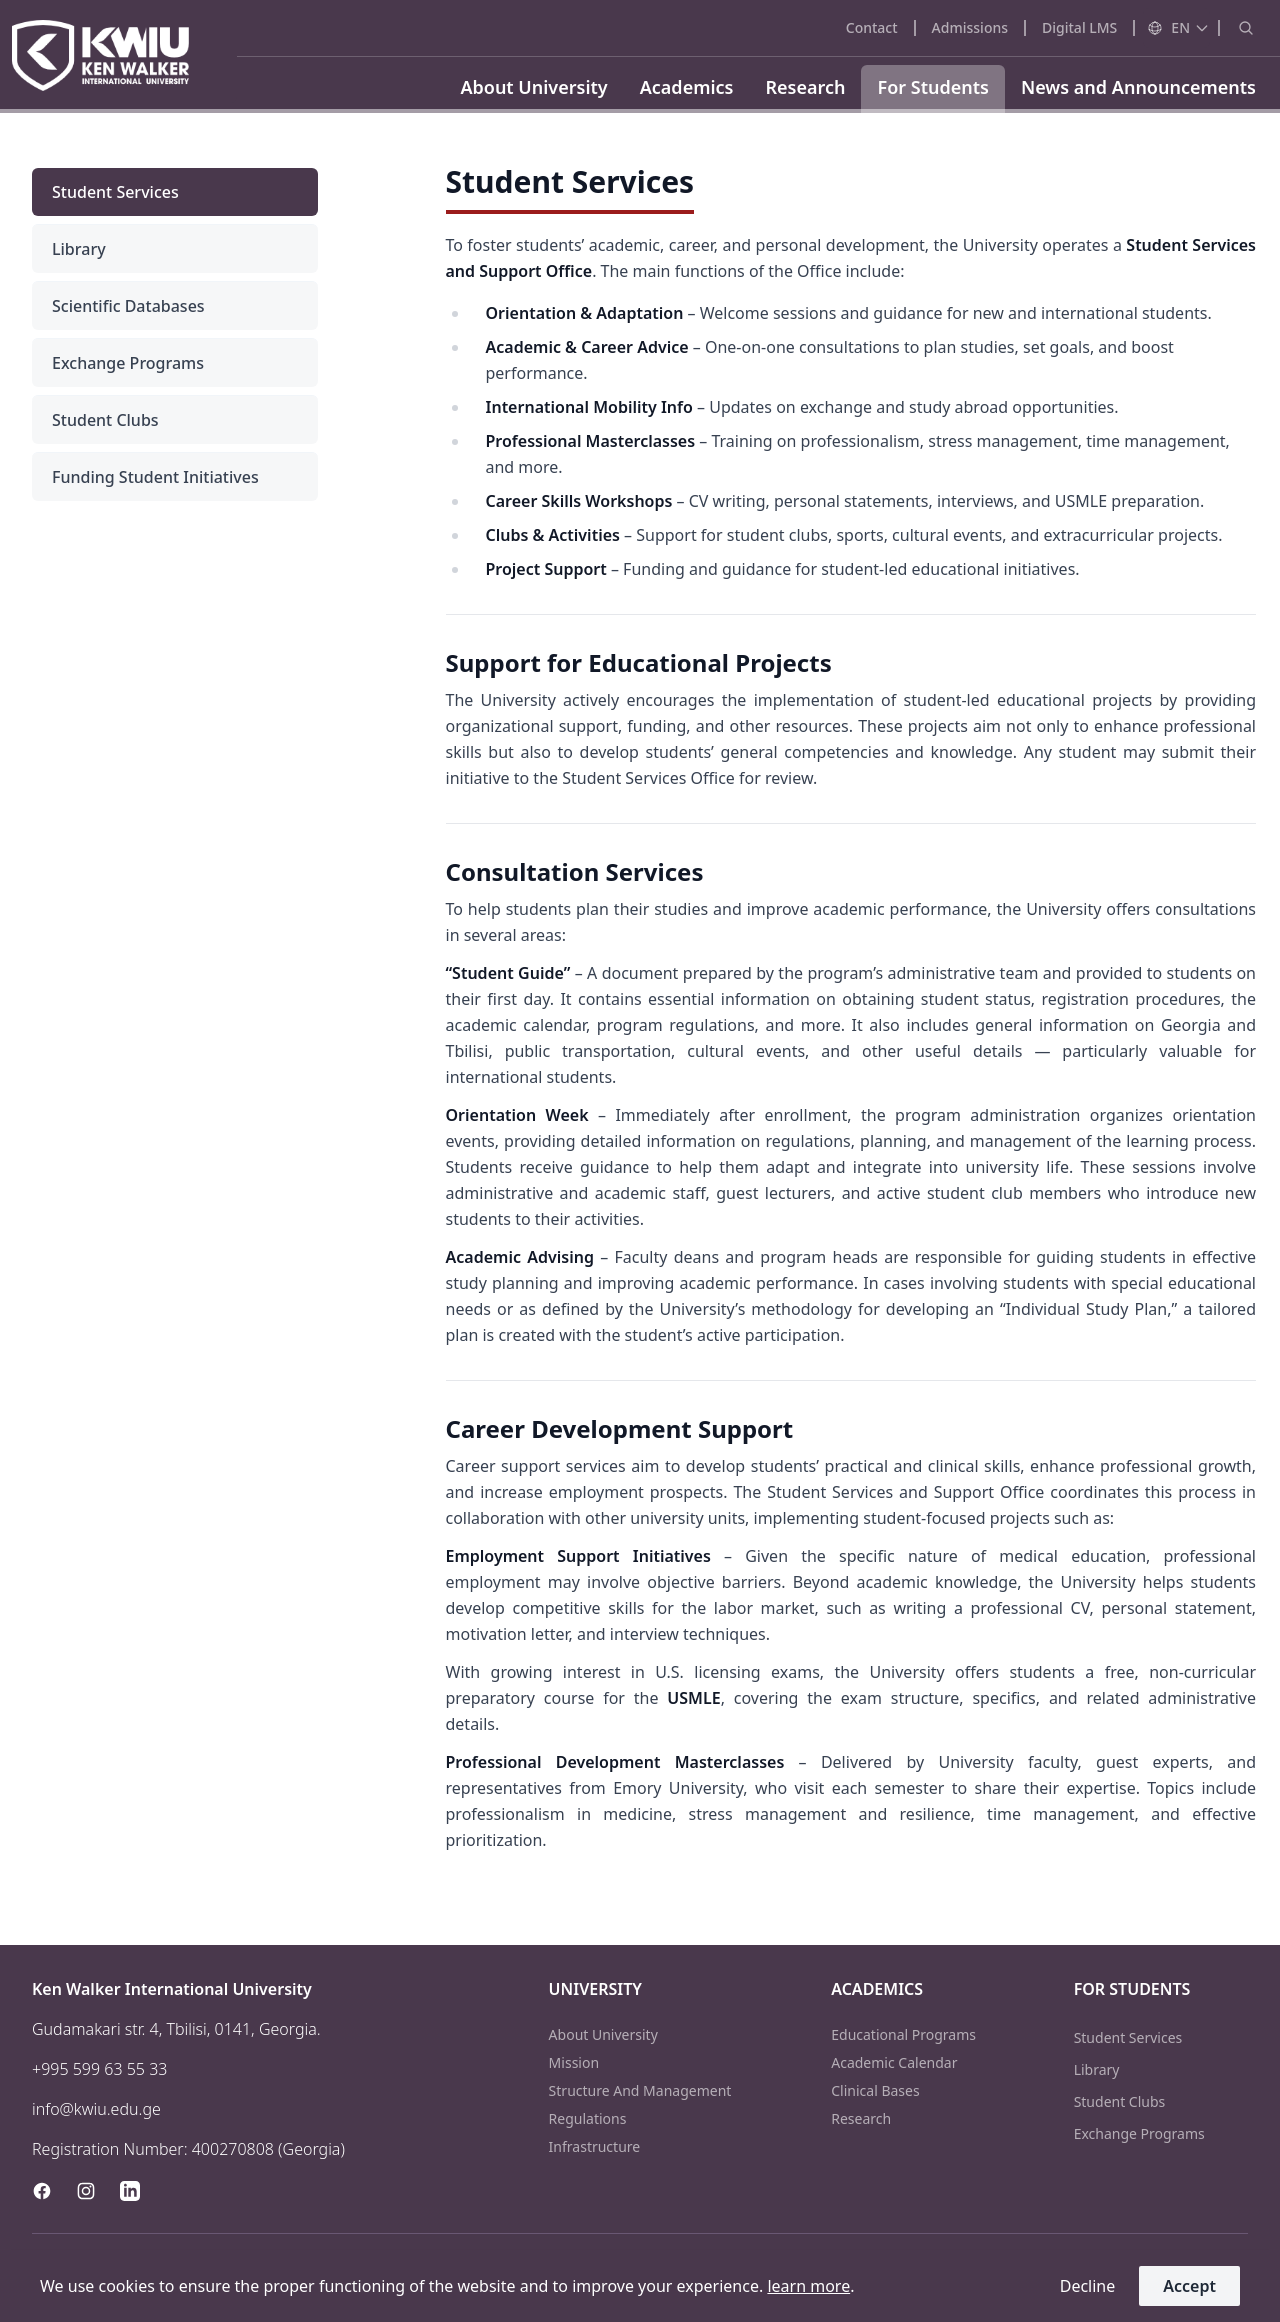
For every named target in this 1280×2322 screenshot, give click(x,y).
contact (872, 27)
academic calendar (894, 2062)
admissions (970, 27)
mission (574, 2062)
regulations (588, 2118)
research (861, 2118)
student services (1128, 2037)
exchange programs (1139, 2133)
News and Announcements (1138, 87)
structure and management (640, 2090)
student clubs (1120, 2101)
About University (533, 87)
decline (1088, 2286)
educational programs (903, 2034)
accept (1189, 2286)
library (1097, 2069)
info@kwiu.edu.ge (96, 2109)
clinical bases (875, 2090)
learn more (808, 2286)
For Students (932, 87)
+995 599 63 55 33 (99, 2069)
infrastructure (595, 2146)
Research (805, 87)
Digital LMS (1079, 27)
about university (603, 2034)
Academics (687, 87)
